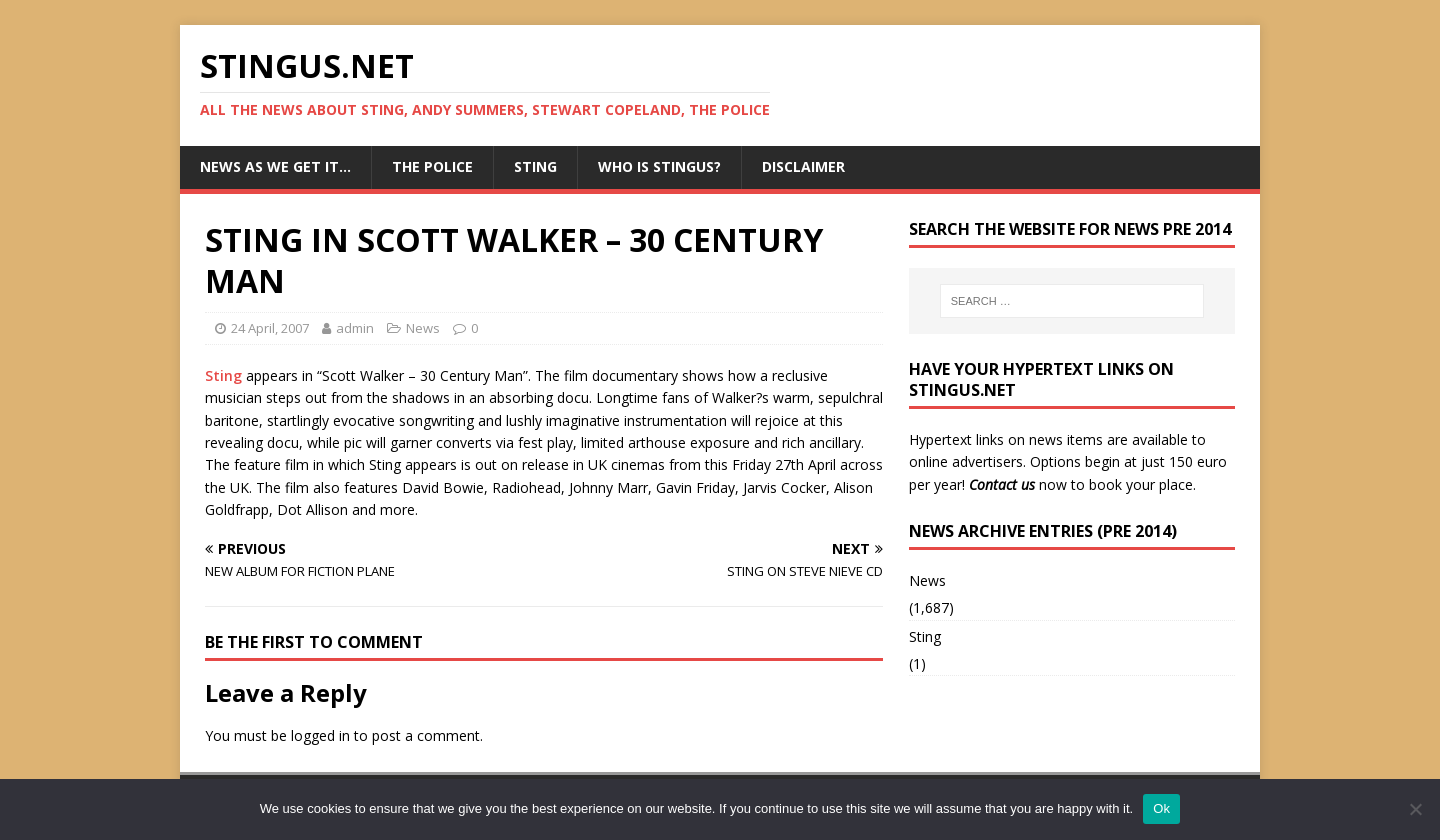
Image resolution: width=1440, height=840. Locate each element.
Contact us (1002, 484)
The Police (432, 166)
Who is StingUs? (659, 166)
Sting (535, 166)
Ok (1161, 808)
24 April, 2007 (270, 328)
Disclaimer (803, 166)
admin (355, 328)
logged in (320, 735)
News (423, 328)
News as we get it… (275, 166)
